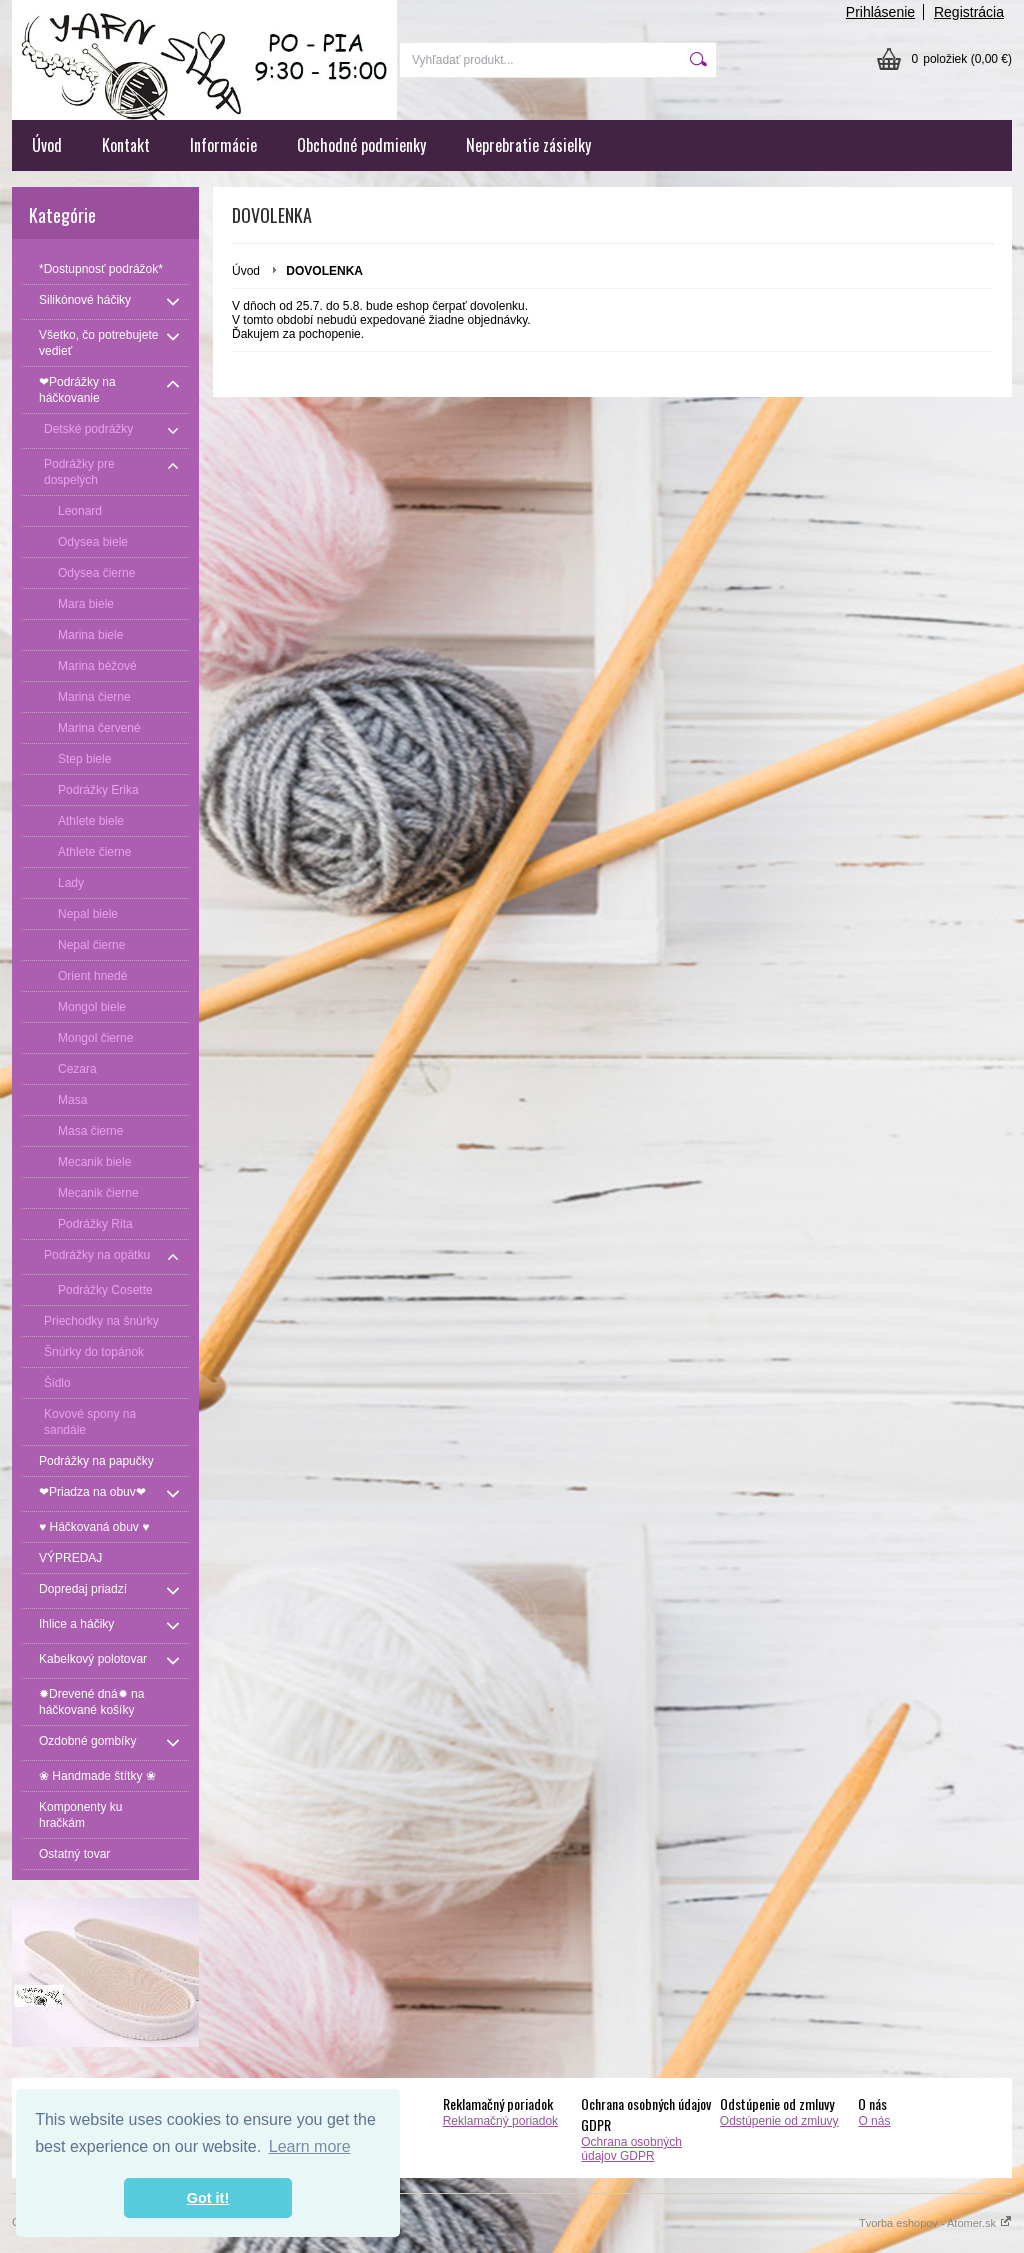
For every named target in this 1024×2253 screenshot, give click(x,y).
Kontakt (126, 145)
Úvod (47, 145)
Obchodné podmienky (361, 145)
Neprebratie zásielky (528, 145)
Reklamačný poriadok (500, 2121)
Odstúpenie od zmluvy (779, 2121)
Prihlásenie (880, 12)
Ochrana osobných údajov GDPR (631, 2149)
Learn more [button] (310, 2146)
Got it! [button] (208, 2198)
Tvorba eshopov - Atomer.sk (935, 2223)
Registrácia (969, 12)
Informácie (223, 145)
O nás (874, 2121)
